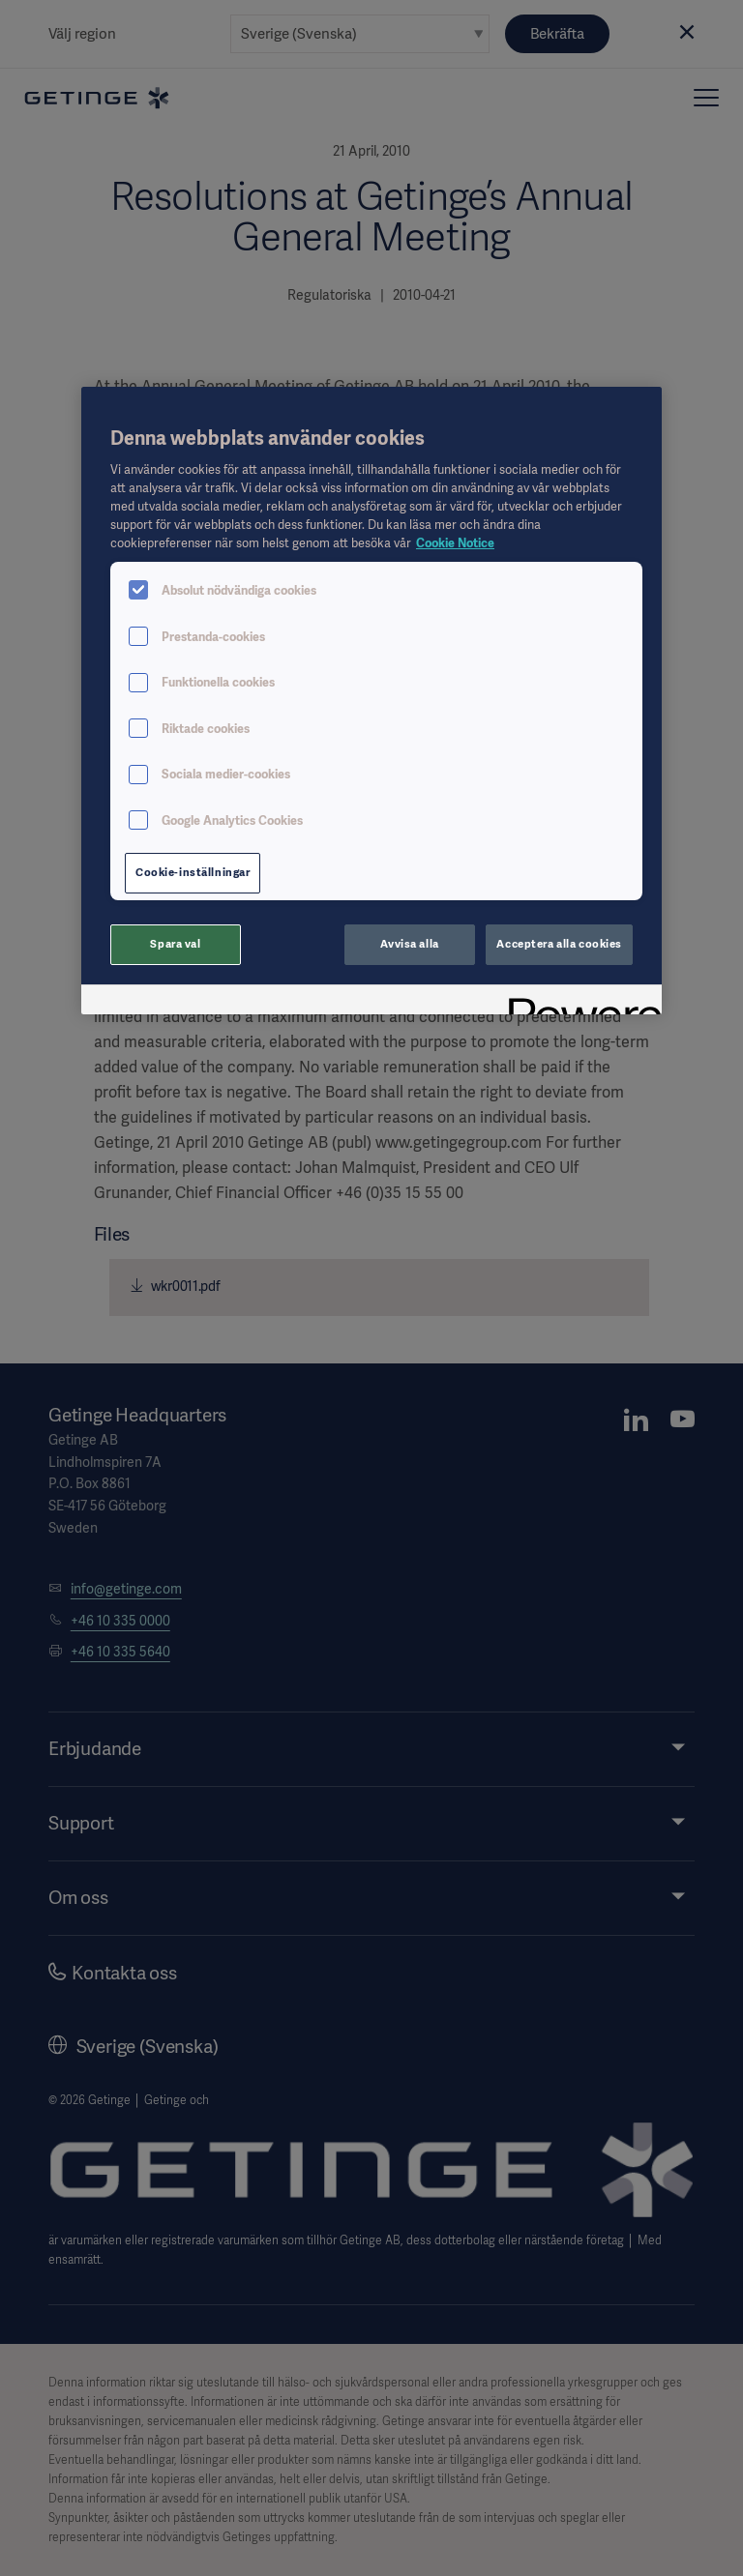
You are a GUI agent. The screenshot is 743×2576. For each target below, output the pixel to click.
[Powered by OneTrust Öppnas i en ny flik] (578, 1002)
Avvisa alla (409, 944)
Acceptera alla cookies (559, 944)
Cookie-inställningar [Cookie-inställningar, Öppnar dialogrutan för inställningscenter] (192, 872)
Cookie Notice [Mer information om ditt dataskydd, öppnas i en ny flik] (455, 543)
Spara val (175, 944)
